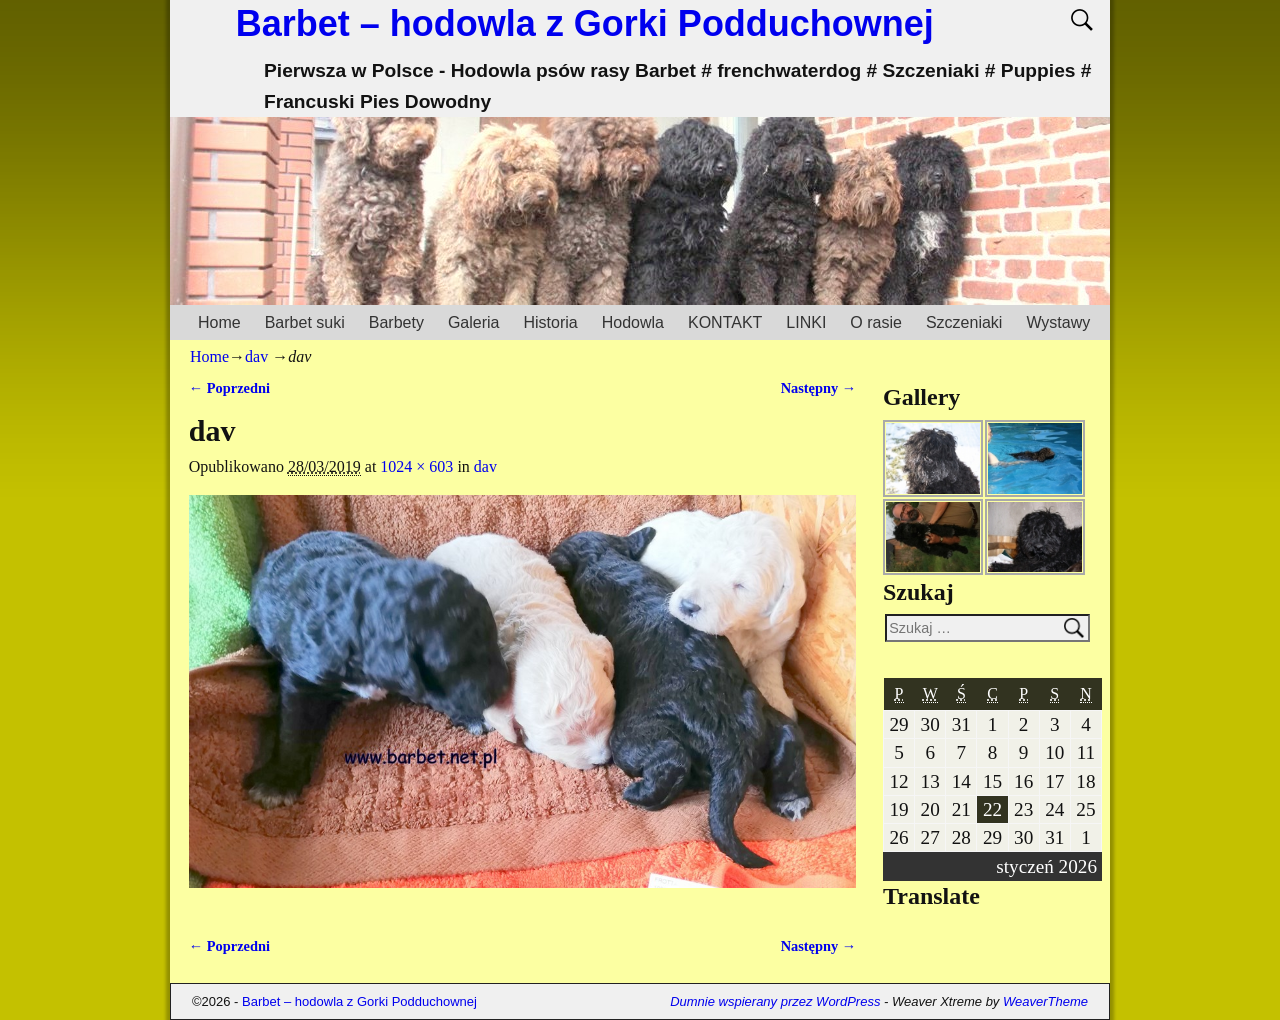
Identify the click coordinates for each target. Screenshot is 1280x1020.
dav (256, 356)
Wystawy (1058, 322)
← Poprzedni (229, 388)
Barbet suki (305, 322)
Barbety (396, 322)
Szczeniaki (964, 322)
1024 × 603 (416, 466)
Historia (550, 322)
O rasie (876, 322)
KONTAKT (725, 322)
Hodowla (633, 322)
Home (219, 322)
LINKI (806, 322)
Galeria (474, 322)
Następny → (819, 388)
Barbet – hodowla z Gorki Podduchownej (585, 23)
